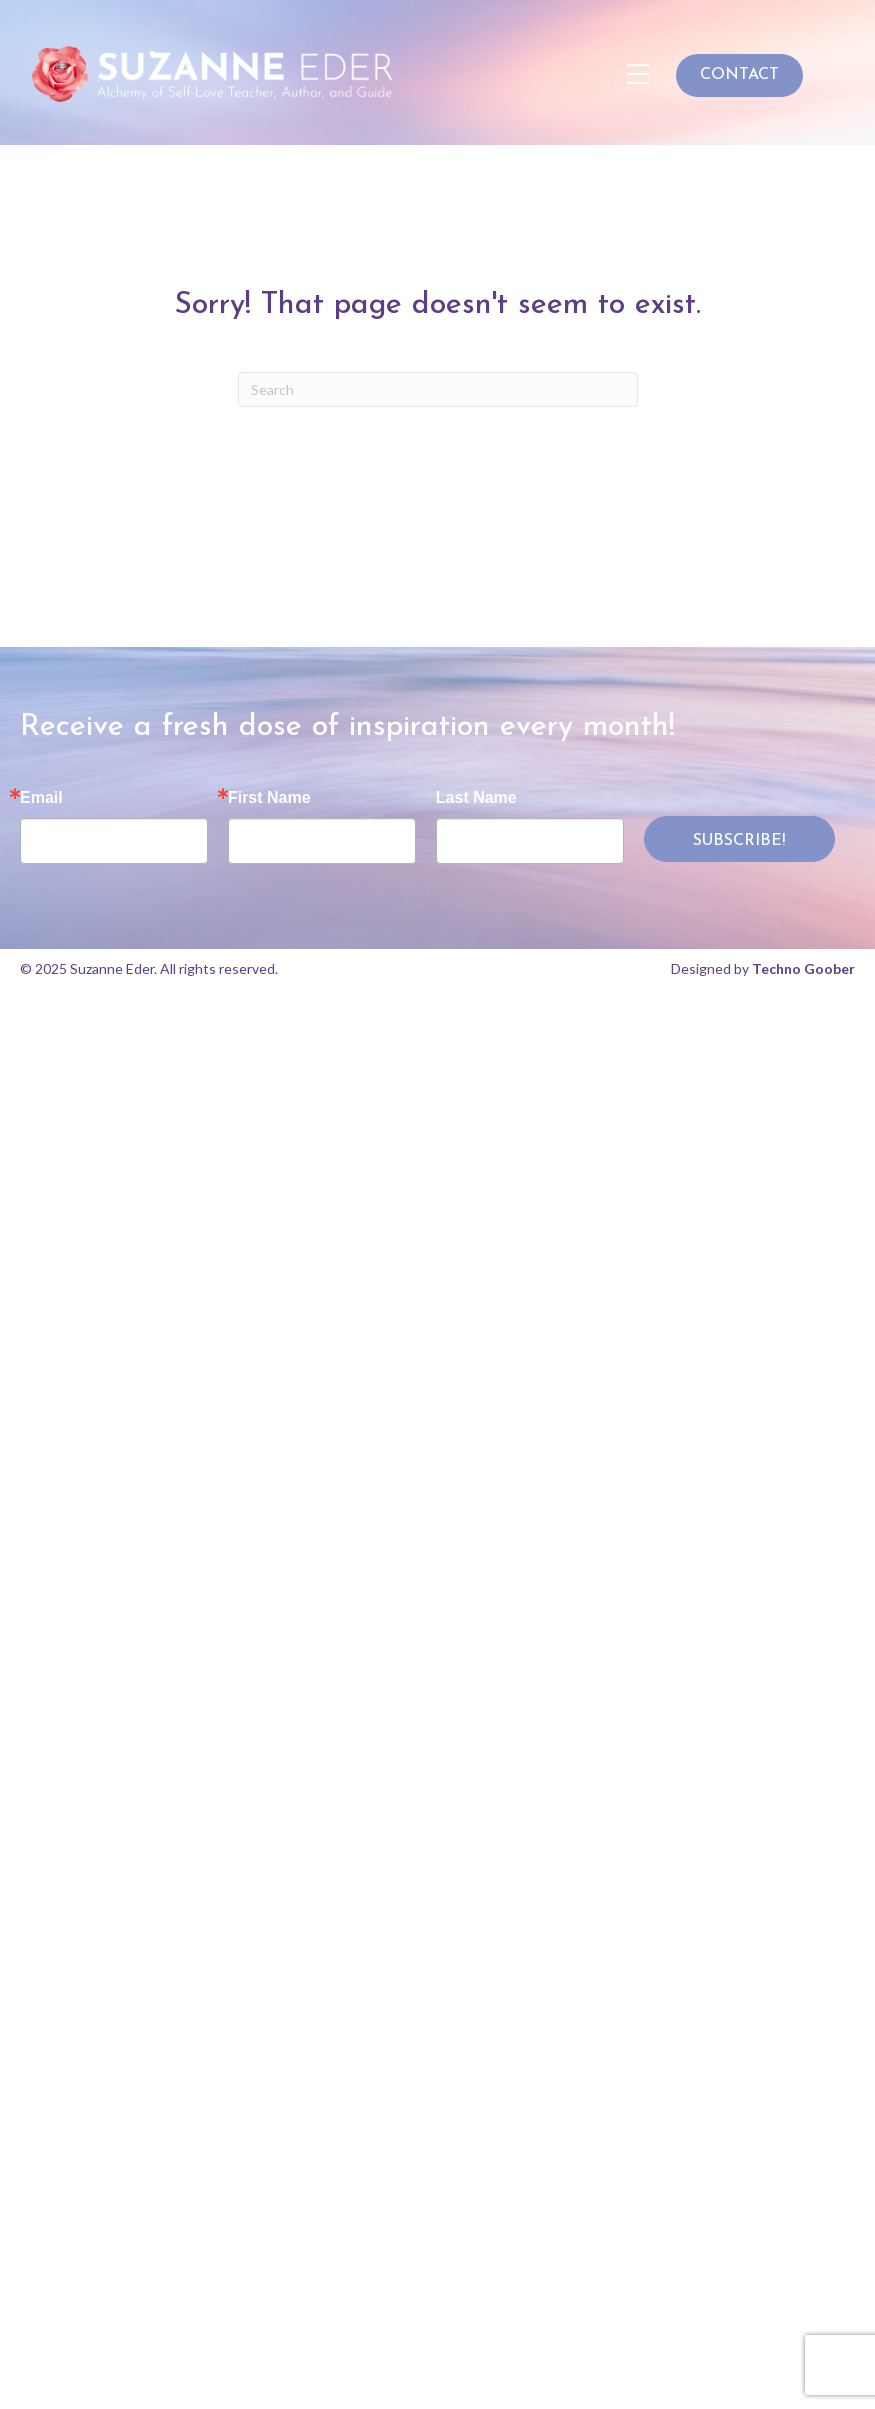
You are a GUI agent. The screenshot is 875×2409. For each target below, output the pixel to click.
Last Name (476, 798)
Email (41, 798)
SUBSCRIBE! (739, 841)
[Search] (438, 389)
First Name (269, 798)
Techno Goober (803, 968)
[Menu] (638, 75)
